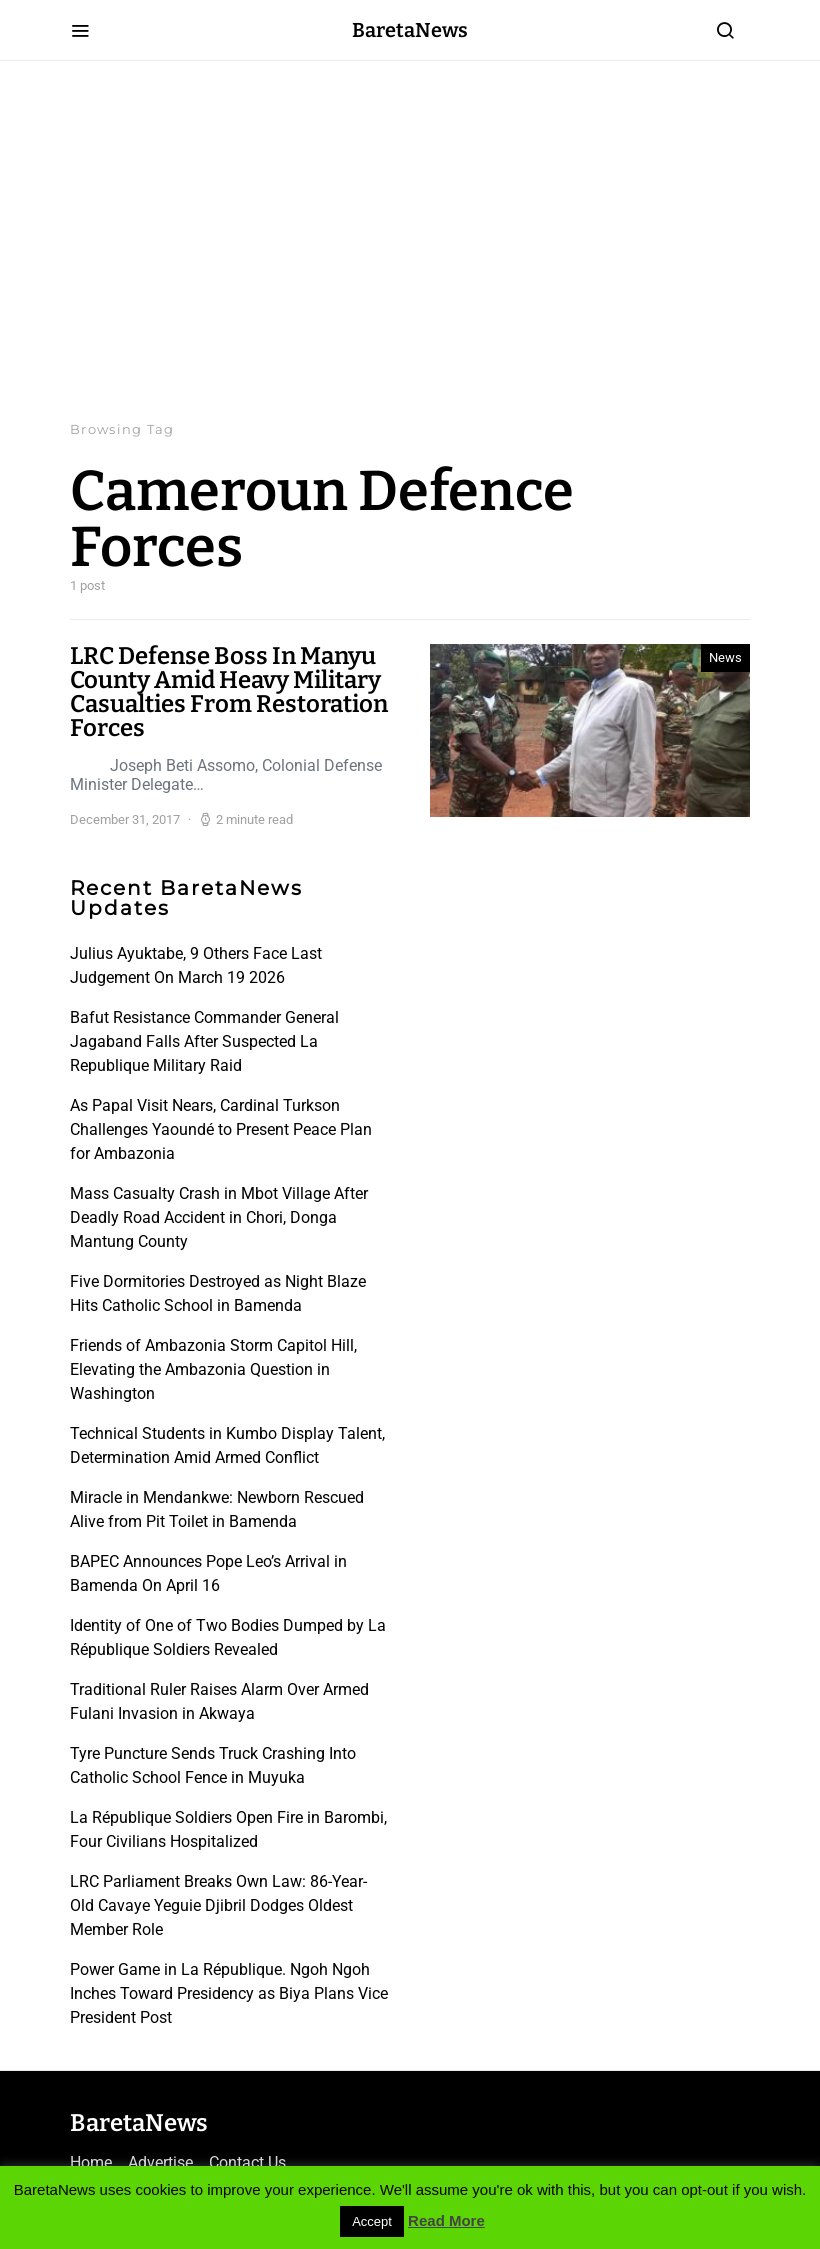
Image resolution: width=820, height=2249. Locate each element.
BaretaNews (410, 30)
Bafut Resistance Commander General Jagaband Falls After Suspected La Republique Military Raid (204, 1041)
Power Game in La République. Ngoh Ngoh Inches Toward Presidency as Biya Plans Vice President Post (229, 1993)
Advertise (160, 2162)
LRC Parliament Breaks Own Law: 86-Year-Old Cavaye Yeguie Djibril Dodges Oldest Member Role (218, 1905)
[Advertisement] (410, 240)
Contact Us (247, 2162)
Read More (446, 2220)
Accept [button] (372, 2221)
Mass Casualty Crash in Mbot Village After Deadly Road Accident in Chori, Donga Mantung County (219, 1217)
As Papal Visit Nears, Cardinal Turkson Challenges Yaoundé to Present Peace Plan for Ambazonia (221, 1129)
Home (91, 2162)
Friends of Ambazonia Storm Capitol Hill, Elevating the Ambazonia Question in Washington (213, 1369)
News (725, 657)
